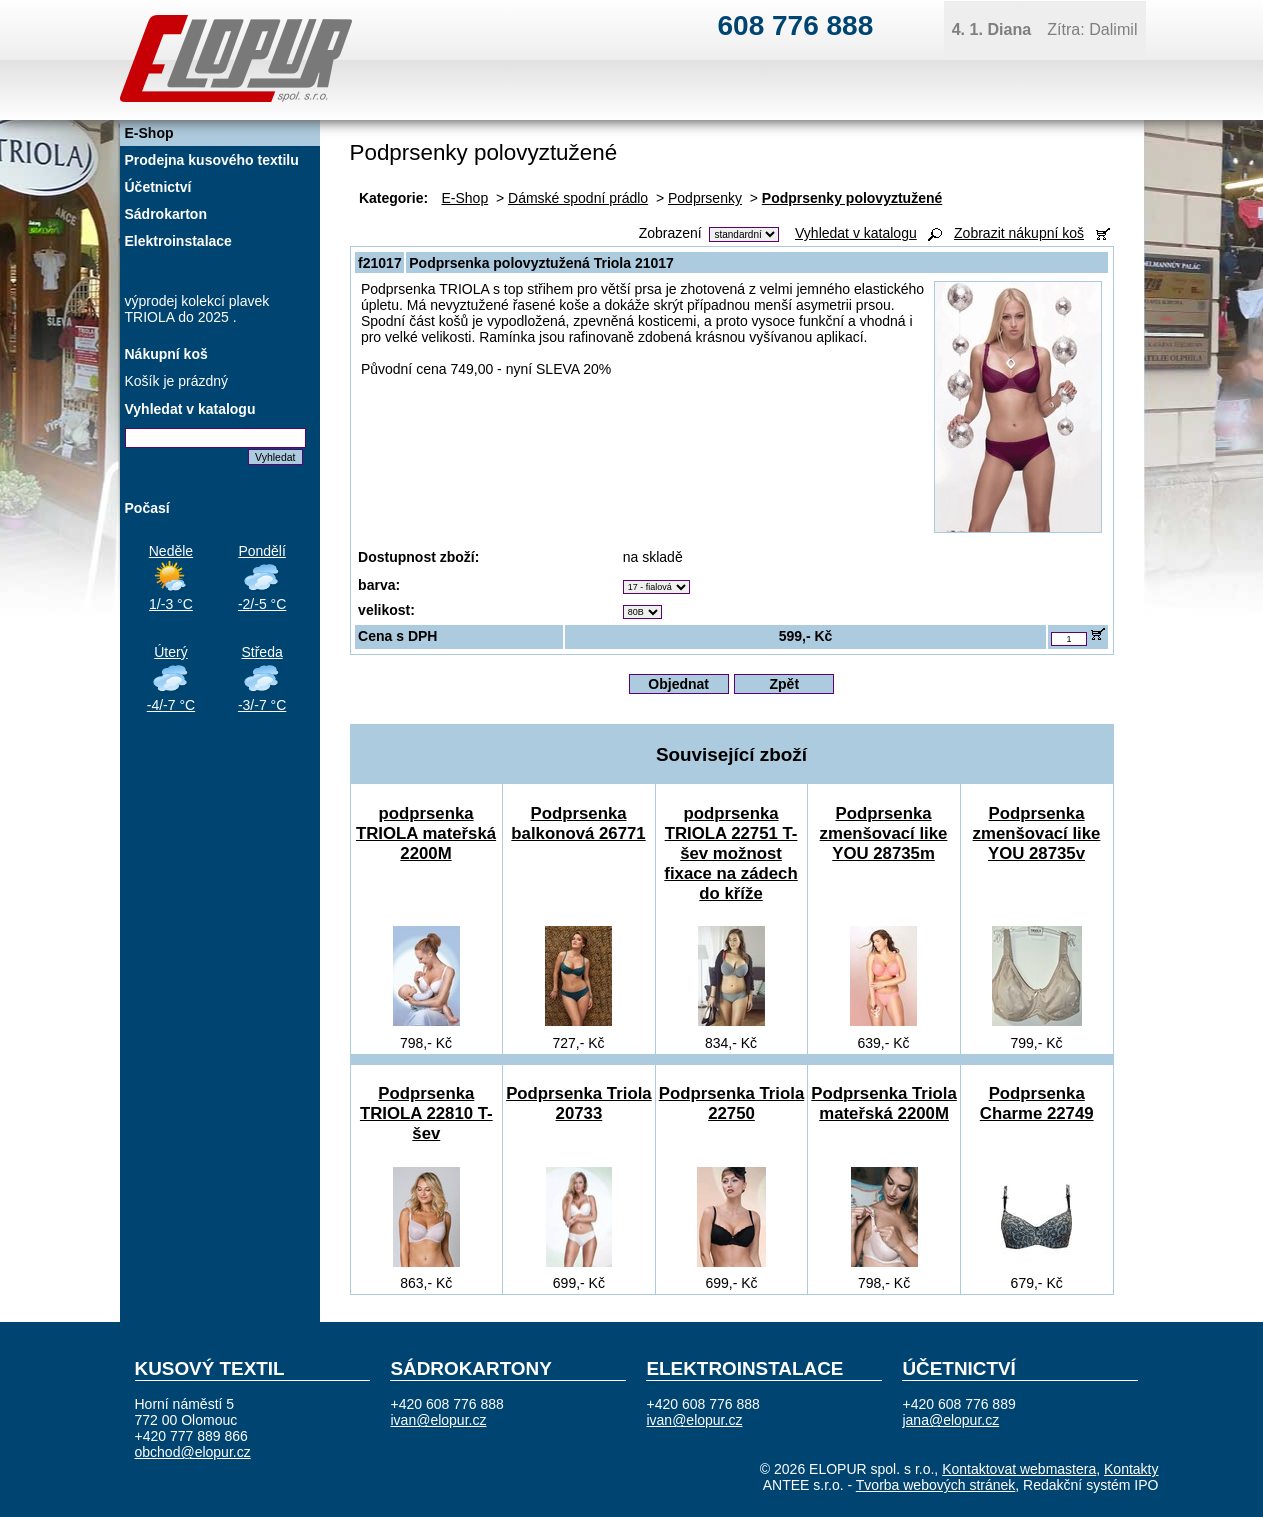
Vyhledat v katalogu (856, 233)
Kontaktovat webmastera (1019, 1469)
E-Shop (465, 198)
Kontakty (1131, 1469)
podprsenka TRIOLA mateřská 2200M (426, 833)
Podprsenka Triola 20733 (578, 1103)
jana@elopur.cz (950, 1420)
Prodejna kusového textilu (212, 160)
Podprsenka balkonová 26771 (578, 823)
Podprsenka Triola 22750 (731, 1103)
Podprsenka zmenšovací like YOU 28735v (1037, 833)
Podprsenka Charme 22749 (1037, 1103)
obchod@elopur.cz (193, 1452)
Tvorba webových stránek (936, 1485)
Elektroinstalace (178, 241)
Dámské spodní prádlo (578, 198)
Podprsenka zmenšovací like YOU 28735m (884, 833)
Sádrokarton (166, 214)
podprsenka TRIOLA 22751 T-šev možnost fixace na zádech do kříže (730, 853)
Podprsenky (705, 198)
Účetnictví (158, 187)
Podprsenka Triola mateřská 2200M (883, 1103)
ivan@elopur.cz (438, 1420)
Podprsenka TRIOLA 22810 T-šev (426, 1113)
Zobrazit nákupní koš (1019, 233)
